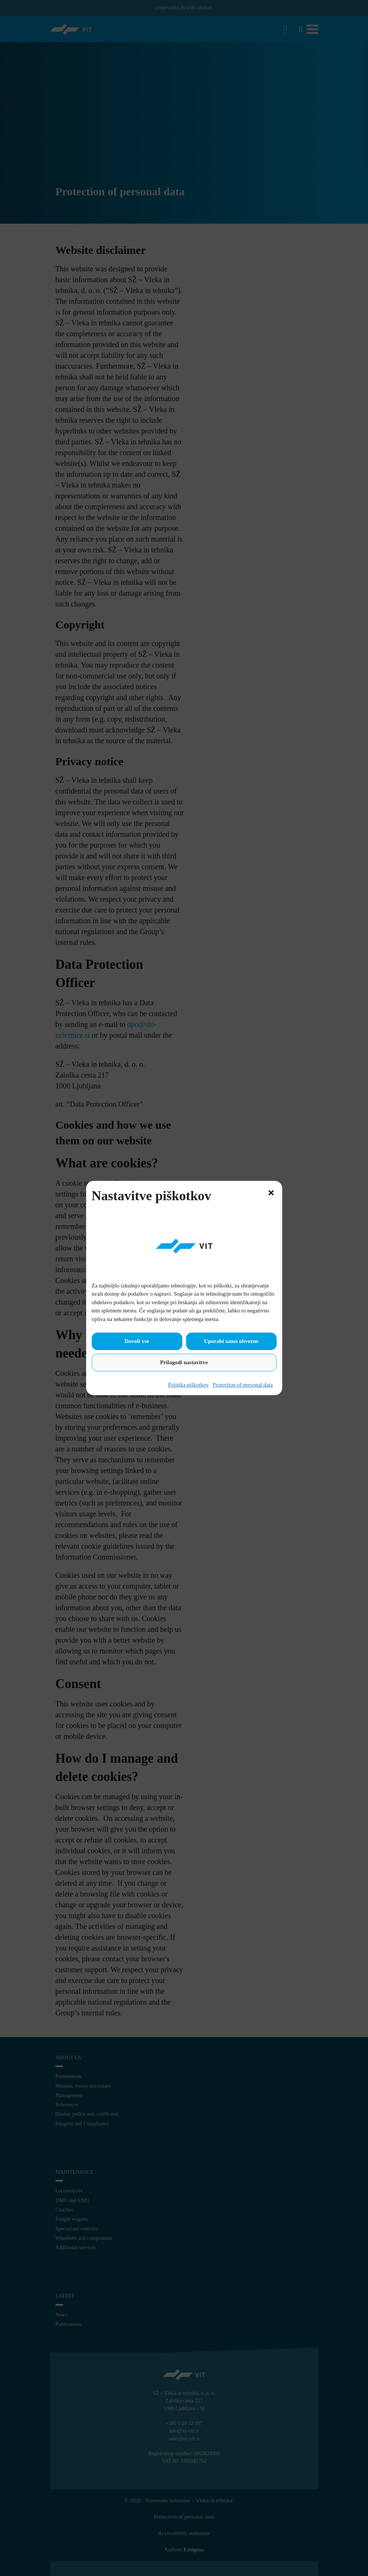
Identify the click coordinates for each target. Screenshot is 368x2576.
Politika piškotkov (188, 1385)
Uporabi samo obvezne (231, 1341)
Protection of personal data (243, 1385)
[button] (271, 1192)
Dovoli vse (137, 1341)
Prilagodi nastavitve (184, 1362)
